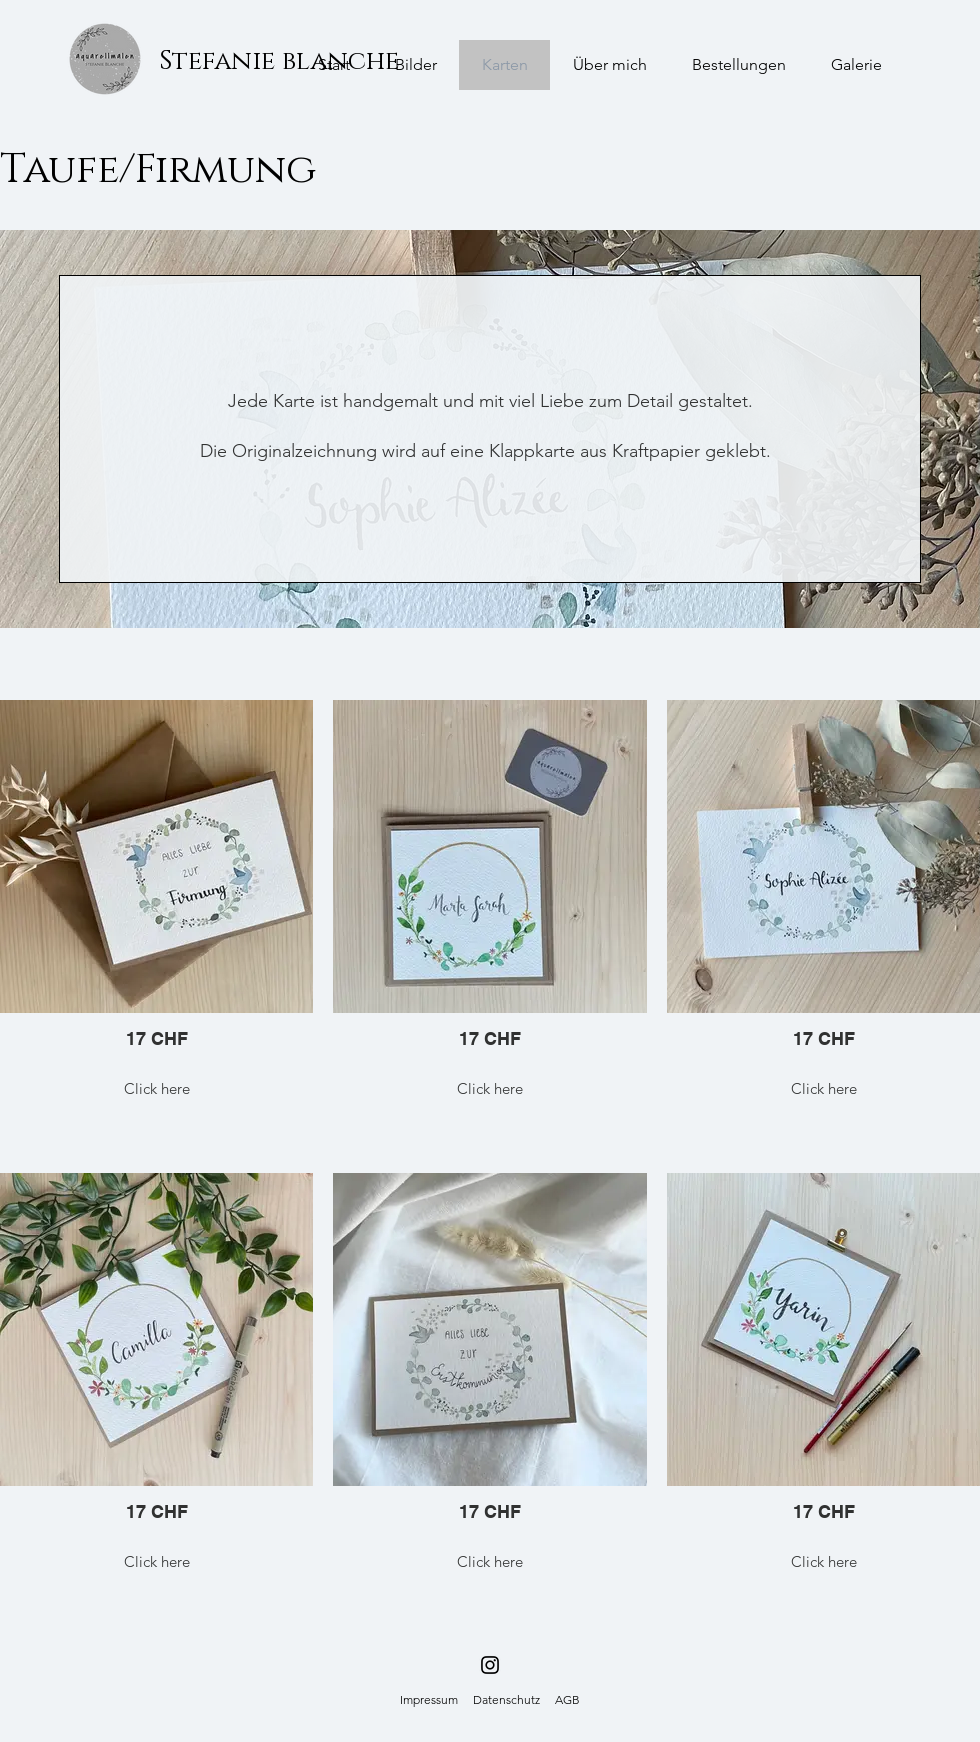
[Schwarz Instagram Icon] (490, 1665)
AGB (567, 1699)
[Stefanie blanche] (279, 62)
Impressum (429, 1699)
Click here (157, 1088)
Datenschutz (506, 1699)
